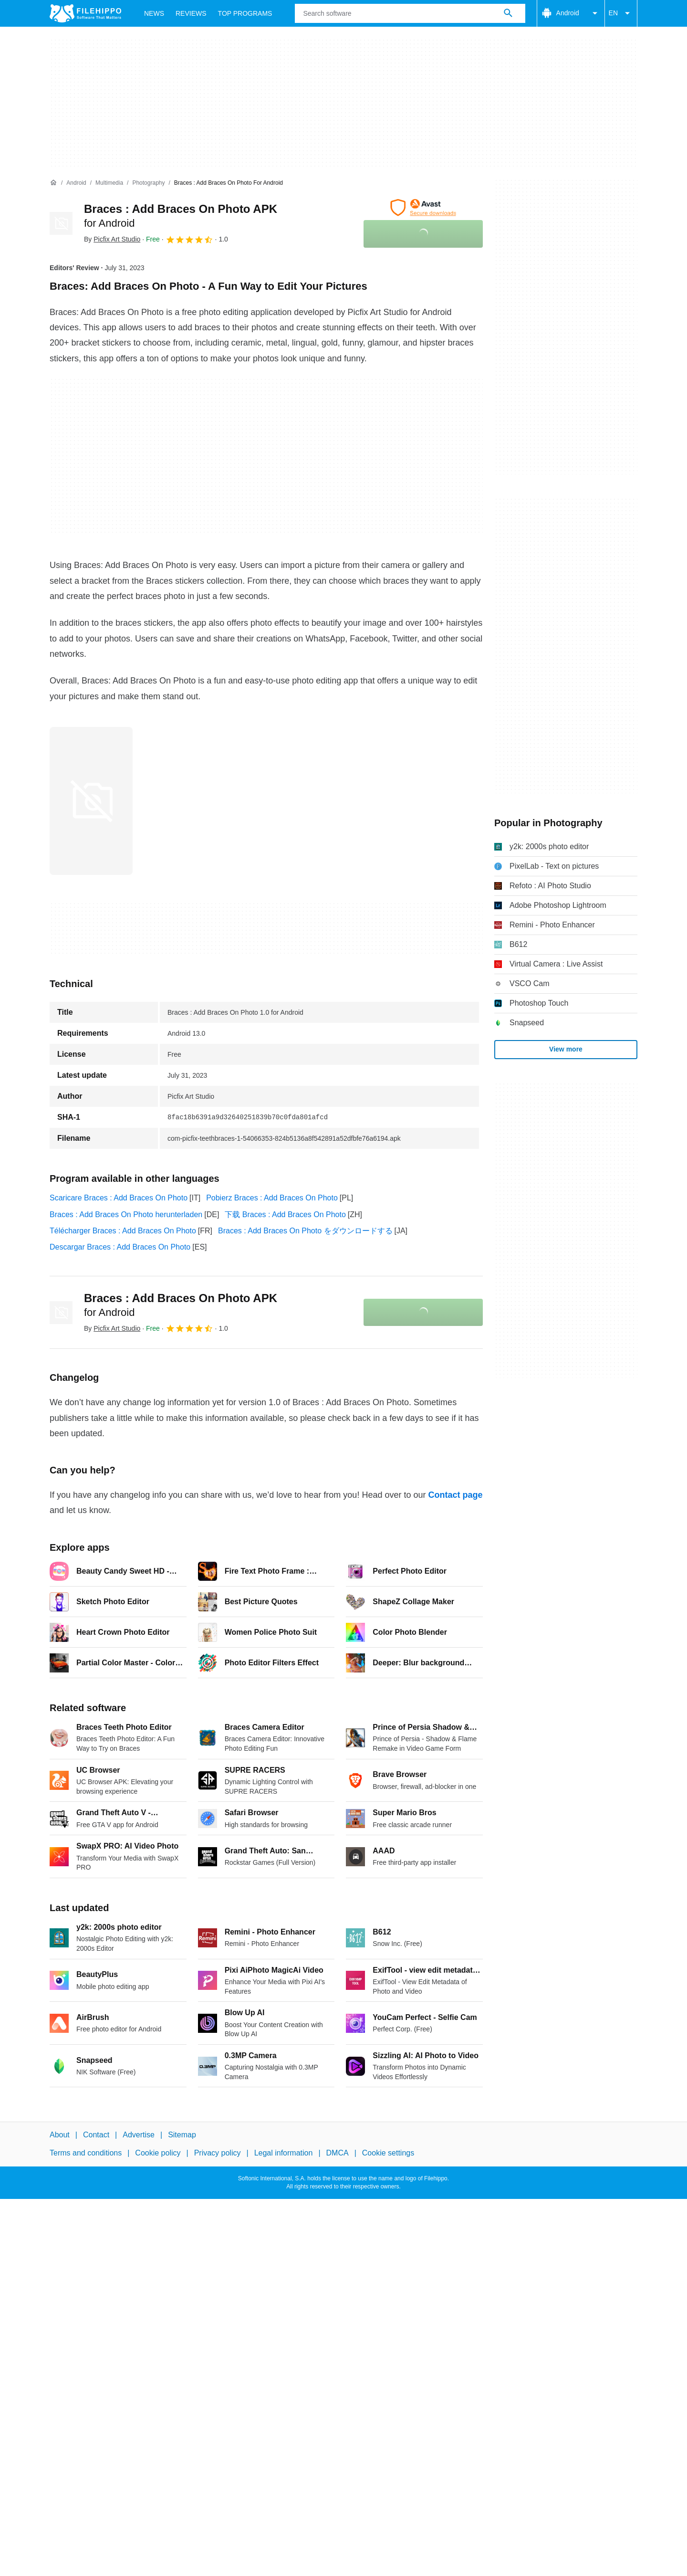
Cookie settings (388, 2153)
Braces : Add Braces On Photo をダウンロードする (305, 1231)
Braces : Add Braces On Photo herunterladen (126, 1214)
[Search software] (508, 13)
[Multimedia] (109, 183)
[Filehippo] (85, 13)
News (154, 13)
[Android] (76, 183)
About (60, 2135)
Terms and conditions (86, 2153)
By (112, 239)
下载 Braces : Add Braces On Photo (285, 1214)
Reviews (191, 13)
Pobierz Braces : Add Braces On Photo (272, 1198)
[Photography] (148, 183)
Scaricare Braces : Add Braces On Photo (118, 1198)
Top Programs (245, 13)
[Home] (53, 183)
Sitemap (182, 2135)
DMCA (337, 2153)
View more (566, 1049)
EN (621, 13)
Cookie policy (157, 2153)
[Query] (410, 13)
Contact (96, 2135)
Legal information (283, 2153)
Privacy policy (217, 2153)
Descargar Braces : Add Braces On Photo (120, 1247)
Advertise (139, 2135)
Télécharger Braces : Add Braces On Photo (123, 1231)
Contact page (455, 1495)
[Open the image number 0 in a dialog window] (91, 801)
